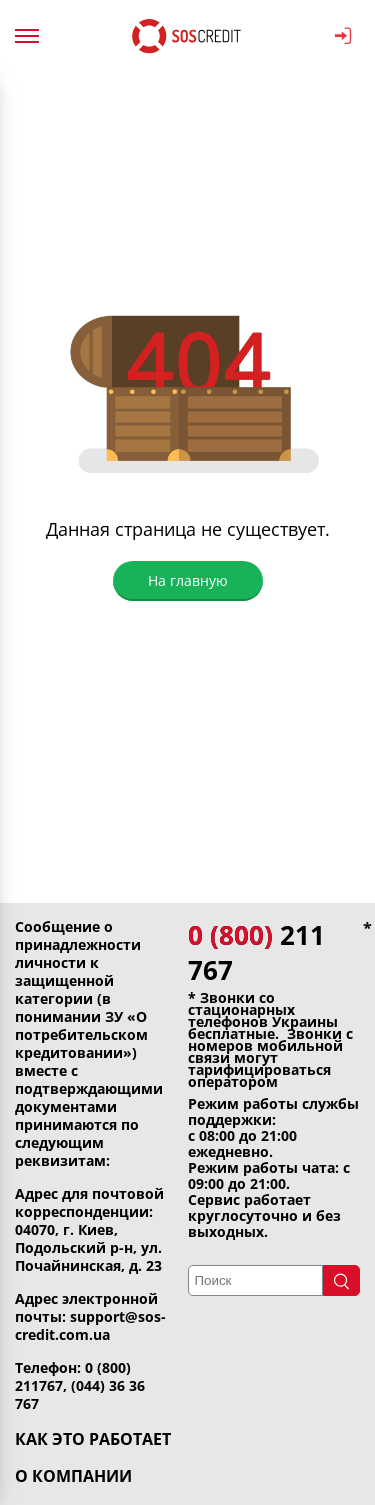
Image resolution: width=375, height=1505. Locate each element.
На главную (188, 580)
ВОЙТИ (344, 36)
